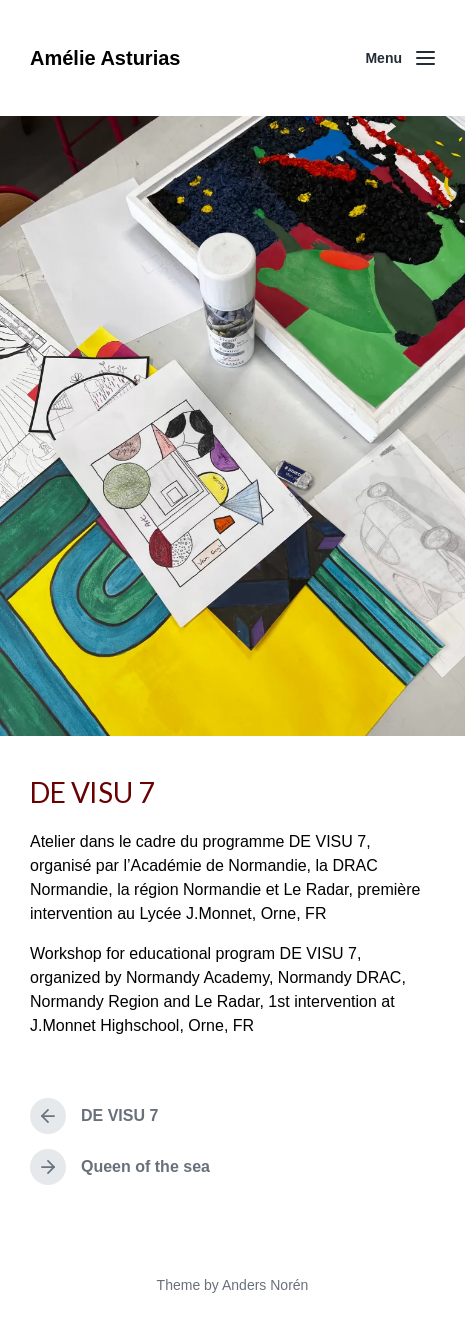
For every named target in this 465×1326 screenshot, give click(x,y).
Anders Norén (265, 1285)
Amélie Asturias (105, 58)
